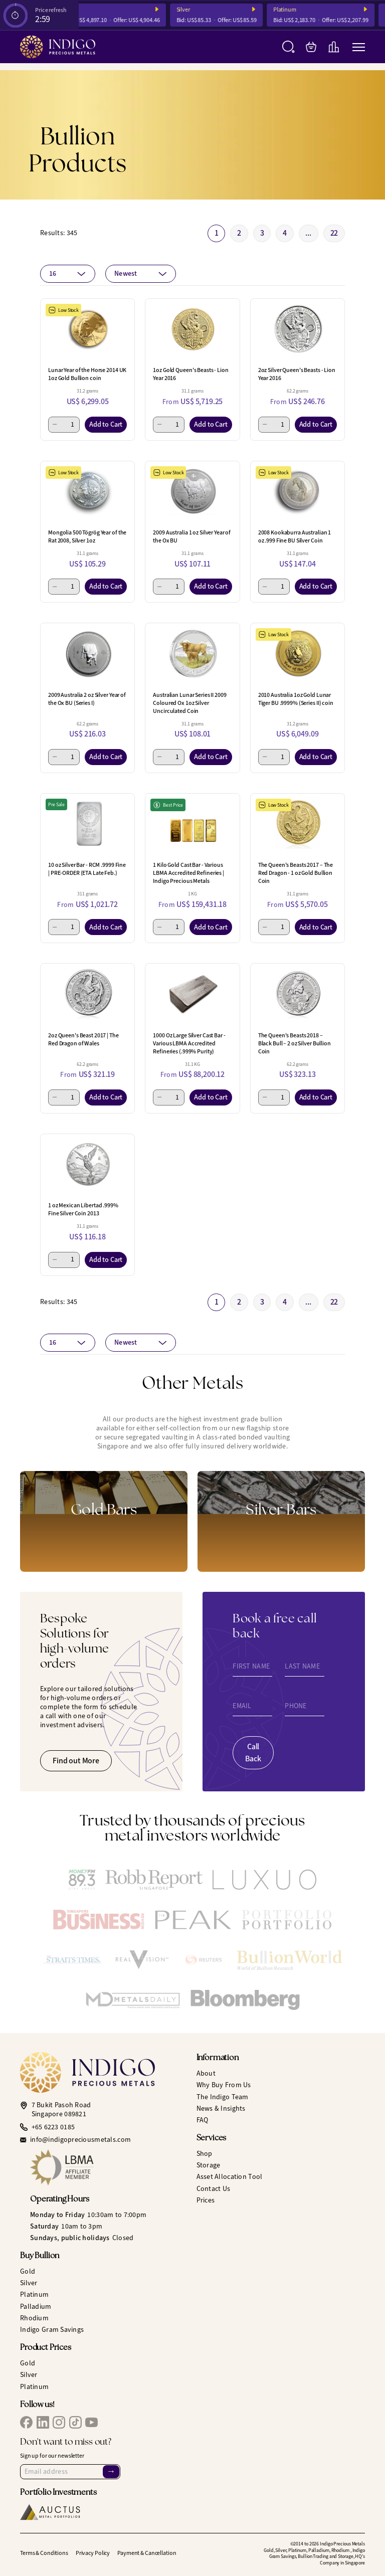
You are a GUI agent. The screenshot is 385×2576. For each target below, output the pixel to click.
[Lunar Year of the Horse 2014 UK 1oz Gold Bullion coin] (87, 329)
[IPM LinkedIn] (43, 2422)
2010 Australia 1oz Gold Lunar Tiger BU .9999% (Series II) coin (295, 699)
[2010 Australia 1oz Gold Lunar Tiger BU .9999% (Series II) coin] (297, 653)
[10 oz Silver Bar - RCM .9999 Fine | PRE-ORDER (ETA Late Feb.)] (87, 824)
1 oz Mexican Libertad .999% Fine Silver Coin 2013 (83, 1209)
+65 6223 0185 (53, 2127)
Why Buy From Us (224, 2085)
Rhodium (34, 2318)
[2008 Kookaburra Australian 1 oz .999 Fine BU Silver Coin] (297, 491)
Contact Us (214, 2188)
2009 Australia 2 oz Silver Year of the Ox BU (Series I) (87, 699)
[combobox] (67, 274)
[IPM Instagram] (59, 2422)
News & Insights (221, 2108)
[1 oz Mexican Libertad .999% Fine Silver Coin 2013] (87, 1164)
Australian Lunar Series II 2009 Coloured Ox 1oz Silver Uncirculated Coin (189, 703)
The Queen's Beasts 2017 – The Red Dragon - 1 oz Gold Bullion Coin (295, 873)
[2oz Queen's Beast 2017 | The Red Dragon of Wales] (87, 994)
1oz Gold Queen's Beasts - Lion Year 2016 (190, 374)
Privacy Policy (93, 2553)
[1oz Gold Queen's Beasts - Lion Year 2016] (192, 329)
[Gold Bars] (103, 1521)
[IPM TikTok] (75, 2422)
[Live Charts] (333, 47)
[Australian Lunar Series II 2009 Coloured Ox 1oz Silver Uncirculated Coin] (192, 653)
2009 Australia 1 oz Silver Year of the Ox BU (192, 536)
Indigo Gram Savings (52, 2329)
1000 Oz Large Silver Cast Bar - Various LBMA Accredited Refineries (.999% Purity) (189, 1043)
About (206, 2073)
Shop (205, 2153)
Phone (295, 1706)
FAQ (203, 2120)
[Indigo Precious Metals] (57, 47)
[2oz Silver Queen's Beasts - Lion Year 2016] (297, 329)
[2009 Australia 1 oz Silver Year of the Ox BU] (192, 491)
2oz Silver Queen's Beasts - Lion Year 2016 (296, 374)
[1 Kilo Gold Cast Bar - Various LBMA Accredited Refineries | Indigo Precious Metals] (192, 824)
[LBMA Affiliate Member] (109, 2167)
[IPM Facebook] (26, 2422)
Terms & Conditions (44, 2553)
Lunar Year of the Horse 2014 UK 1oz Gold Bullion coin (87, 374)
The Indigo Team (223, 2097)
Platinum (292, 10)
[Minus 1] (55, 424)
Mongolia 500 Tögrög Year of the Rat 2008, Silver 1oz (87, 536)
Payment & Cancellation (146, 2553)
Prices (206, 2200)
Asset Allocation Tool (230, 2176)
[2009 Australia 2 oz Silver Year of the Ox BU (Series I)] (87, 653)
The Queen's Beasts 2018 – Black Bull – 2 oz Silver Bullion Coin (294, 1043)
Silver (191, 10)
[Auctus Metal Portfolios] (50, 2512)
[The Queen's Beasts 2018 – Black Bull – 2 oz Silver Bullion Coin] (297, 994)
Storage (209, 2165)
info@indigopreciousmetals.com (80, 2139)
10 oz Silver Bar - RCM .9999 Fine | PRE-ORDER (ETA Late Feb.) (87, 869)
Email (242, 1706)
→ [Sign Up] (110, 2471)
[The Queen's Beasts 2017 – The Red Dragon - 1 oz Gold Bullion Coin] (297, 824)
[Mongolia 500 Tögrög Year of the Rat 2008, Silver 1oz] (87, 491)
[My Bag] (311, 47)
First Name (251, 1666)
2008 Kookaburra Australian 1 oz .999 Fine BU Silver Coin (294, 536)
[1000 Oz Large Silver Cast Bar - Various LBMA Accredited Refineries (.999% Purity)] (192, 994)
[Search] (288, 47)
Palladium (36, 2306)
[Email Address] (70, 2471)
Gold (79, 10)
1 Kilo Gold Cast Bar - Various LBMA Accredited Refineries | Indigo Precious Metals (188, 873)
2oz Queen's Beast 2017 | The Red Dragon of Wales (83, 1039)
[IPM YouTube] (91, 2422)
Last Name (302, 1666)
